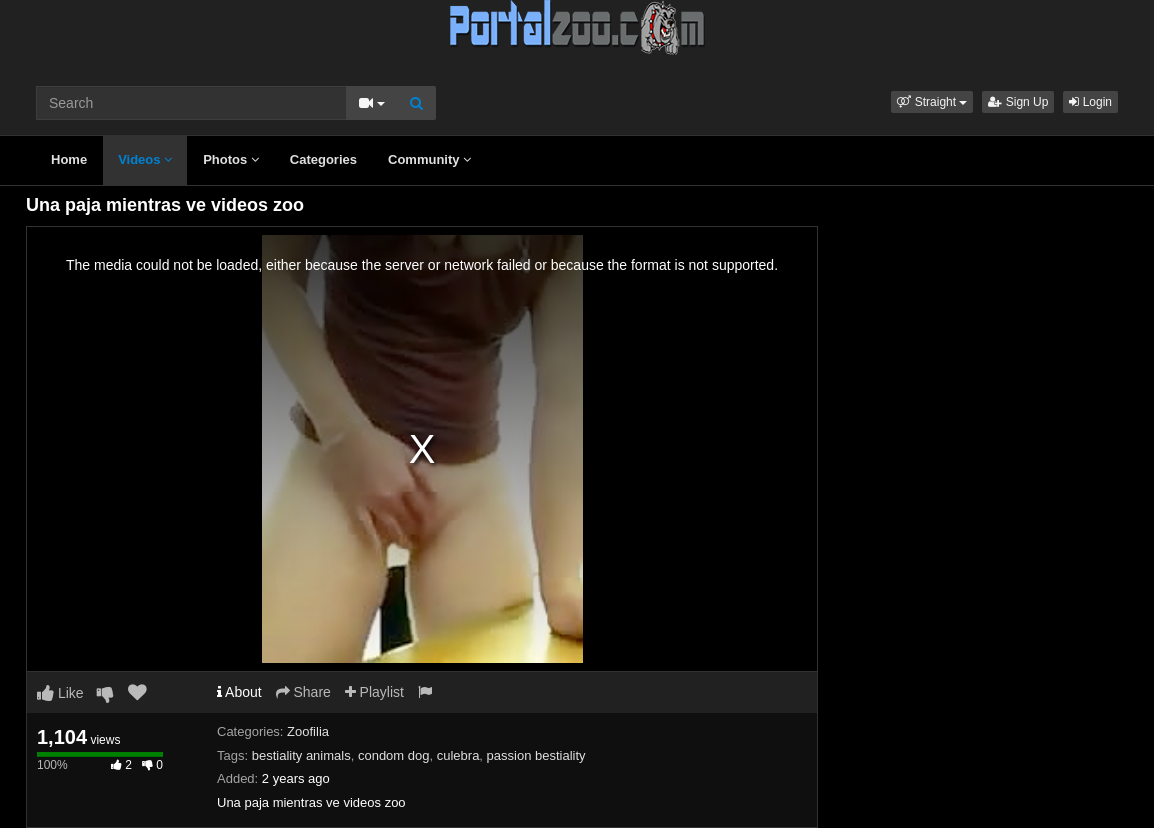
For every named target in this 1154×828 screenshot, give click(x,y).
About (239, 692)
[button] (932, 102)
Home (69, 159)
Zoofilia (308, 731)
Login (1090, 102)
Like (60, 693)
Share (303, 692)
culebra (458, 755)
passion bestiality (536, 755)
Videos (145, 159)
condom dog (394, 755)
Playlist (374, 692)
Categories (323, 159)
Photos (231, 159)
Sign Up (1018, 102)
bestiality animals (301, 755)
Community (429, 159)
